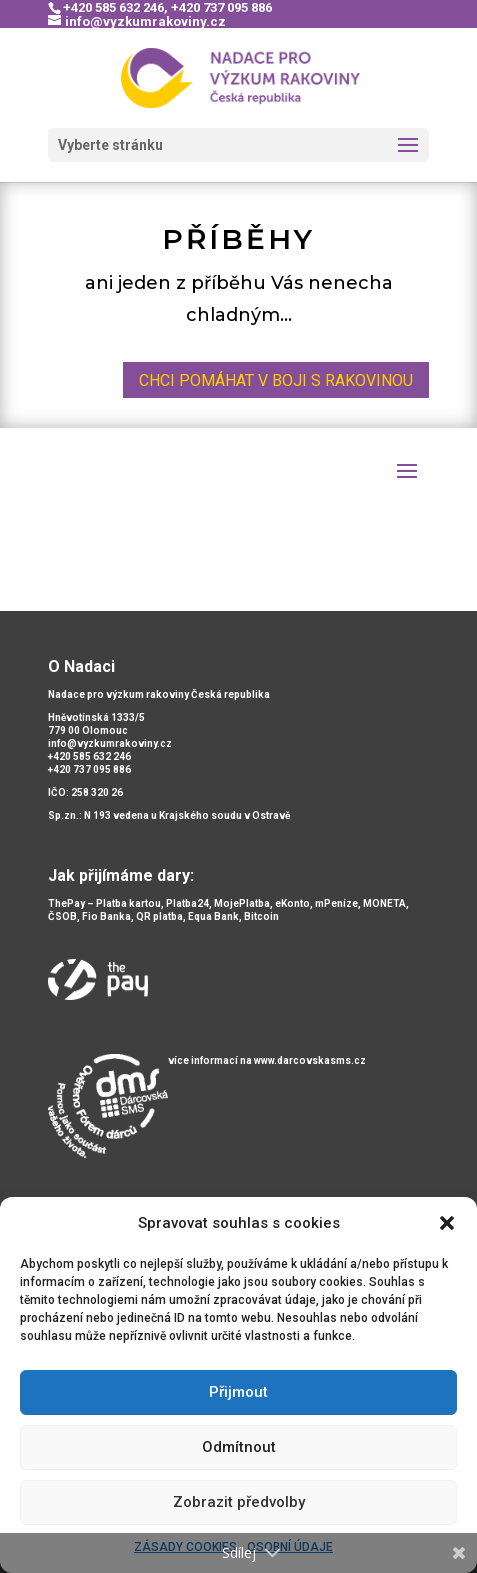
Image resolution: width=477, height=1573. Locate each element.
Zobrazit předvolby (239, 1502)
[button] (447, 1223)
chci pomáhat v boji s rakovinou (276, 380)
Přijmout (238, 1392)
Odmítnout (239, 1447)
